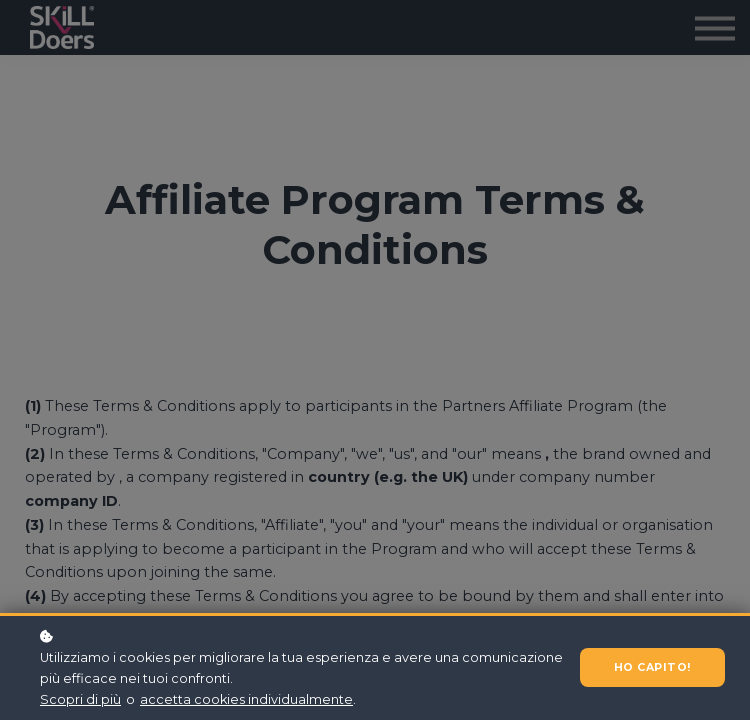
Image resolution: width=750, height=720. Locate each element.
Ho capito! (648, 667)
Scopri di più (80, 699)
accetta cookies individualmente (246, 699)
